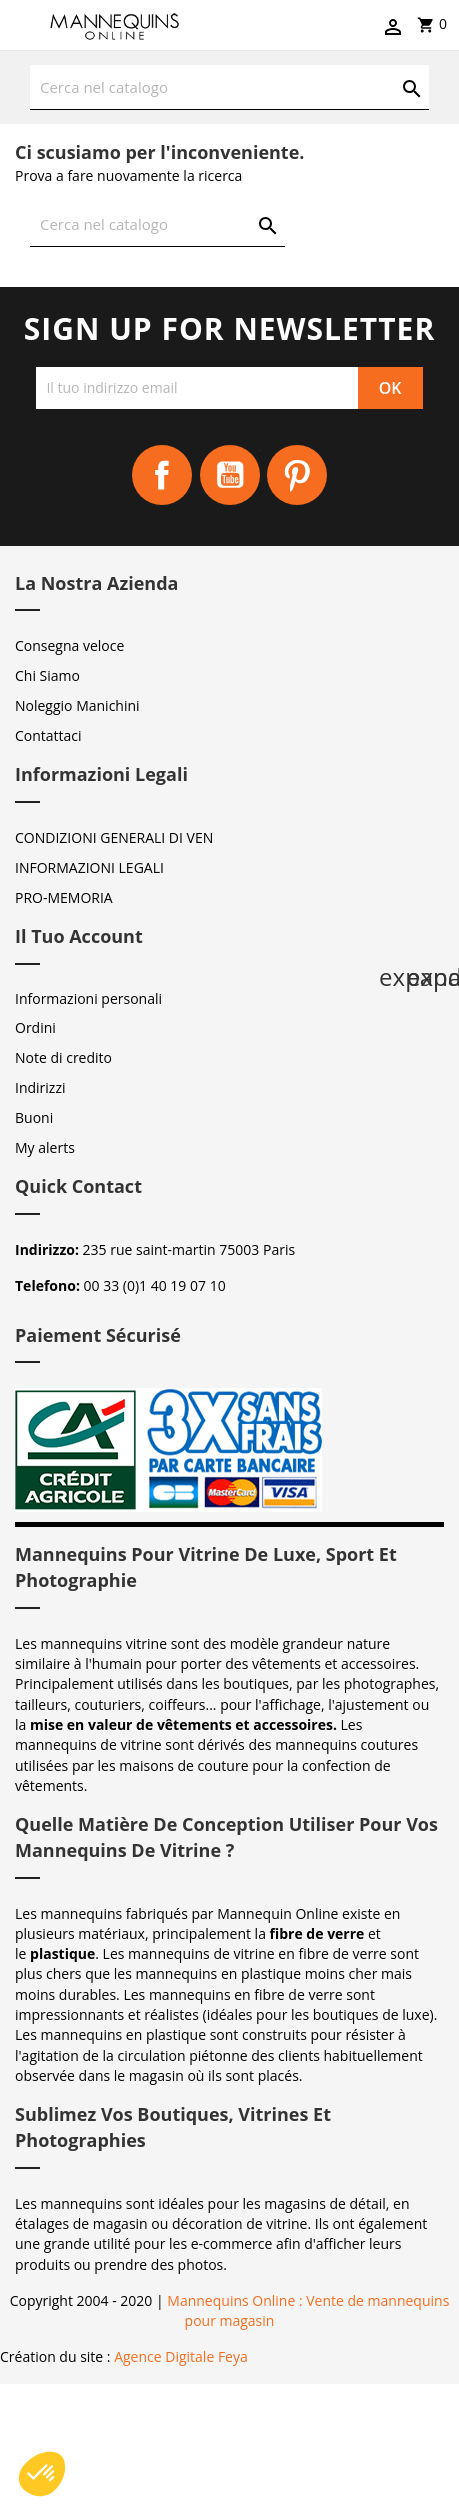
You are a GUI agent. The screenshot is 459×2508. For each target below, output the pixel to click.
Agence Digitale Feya (181, 2356)
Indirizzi (40, 1087)
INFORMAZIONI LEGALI (89, 867)
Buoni (34, 1117)
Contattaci (48, 735)
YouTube (230, 475)
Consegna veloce (69, 645)
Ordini (35, 1027)
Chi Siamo (47, 675)
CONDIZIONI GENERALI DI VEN (114, 837)
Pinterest (297, 475)
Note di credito (63, 1057)
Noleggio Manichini (77, 705)
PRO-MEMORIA (64, 897)
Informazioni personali (88, 998)
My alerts (45, 1147)
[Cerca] (229, 87)
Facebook (162, 475)
